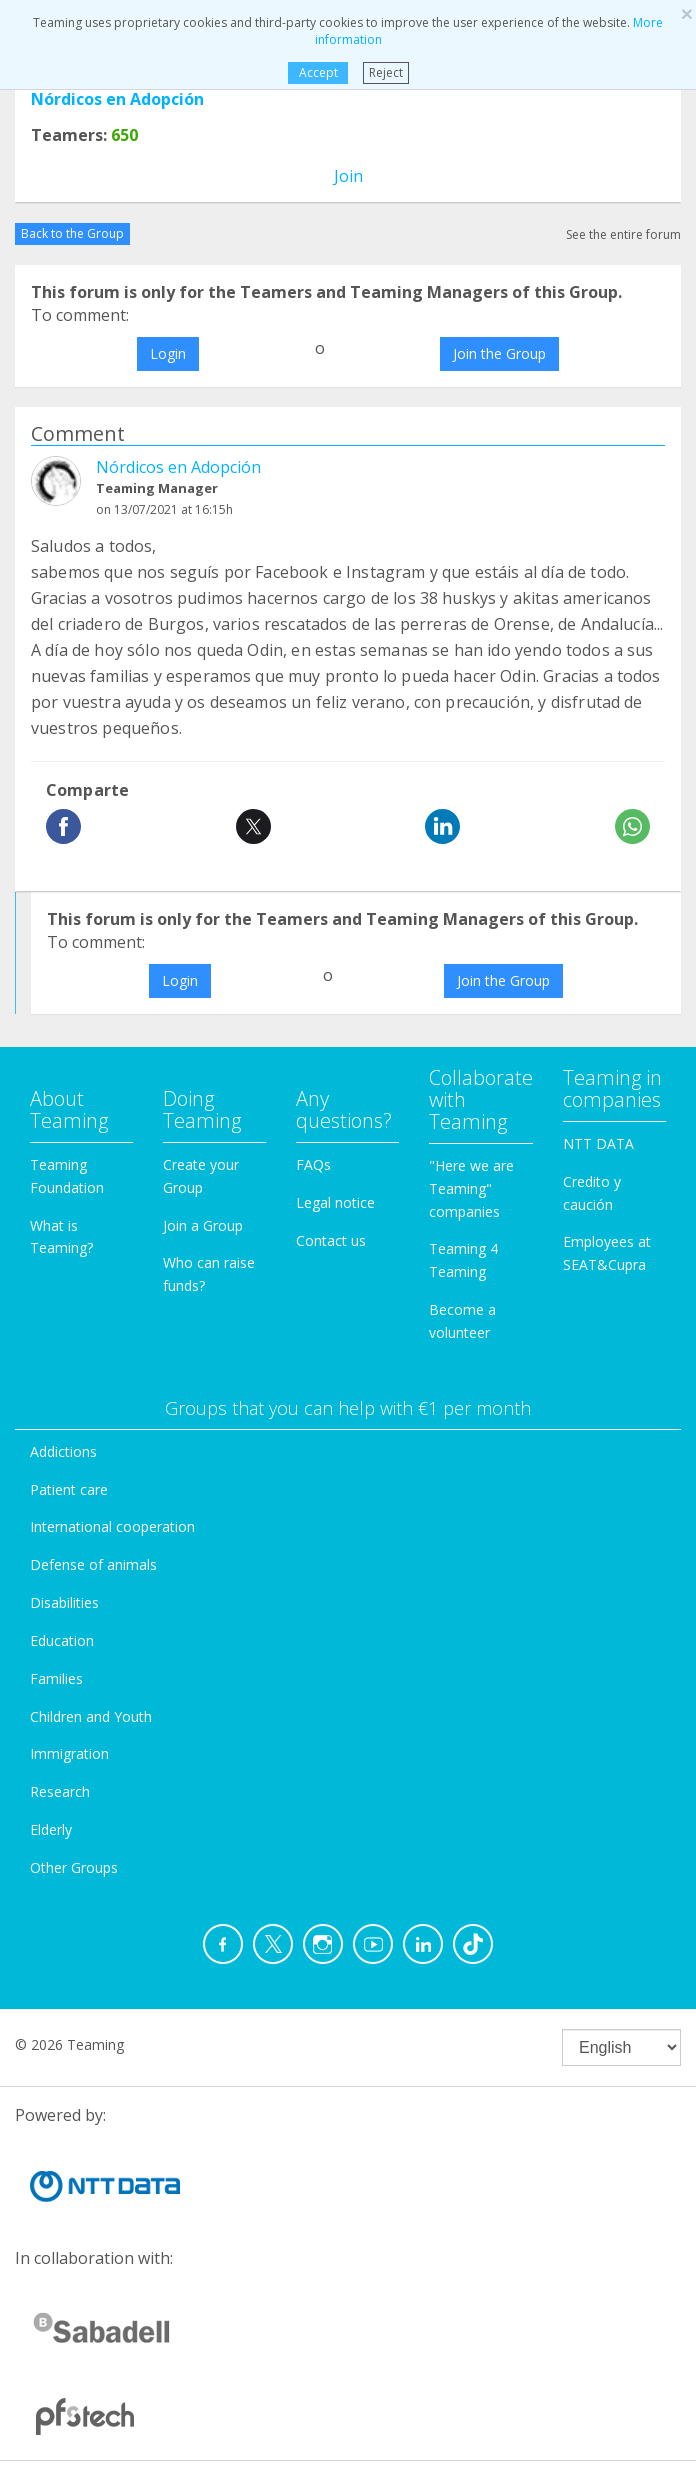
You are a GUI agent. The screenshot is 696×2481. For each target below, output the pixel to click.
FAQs (313, 1164)
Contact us (331, 1240)
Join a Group (203, 1225)
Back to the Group (72, 233)
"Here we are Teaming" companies (471, 1188)
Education (62, 1640)
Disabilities (64, 1602)
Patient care (69, 1489)
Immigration (69, 1753)
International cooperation (112, 1526)
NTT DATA (598, 1143)
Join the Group (499, 353)
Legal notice (335, 1202)
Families (56, 1678)
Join (348, 176)
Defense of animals (93, 1564)
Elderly (51, 1829)
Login (168, 353)
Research (60, 1791)
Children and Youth (91, 1716)
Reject (386, 72)
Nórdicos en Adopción (117, 99)
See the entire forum (623, 234)
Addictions (63, 1451)
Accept (317, 72)
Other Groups (74, 1867)
